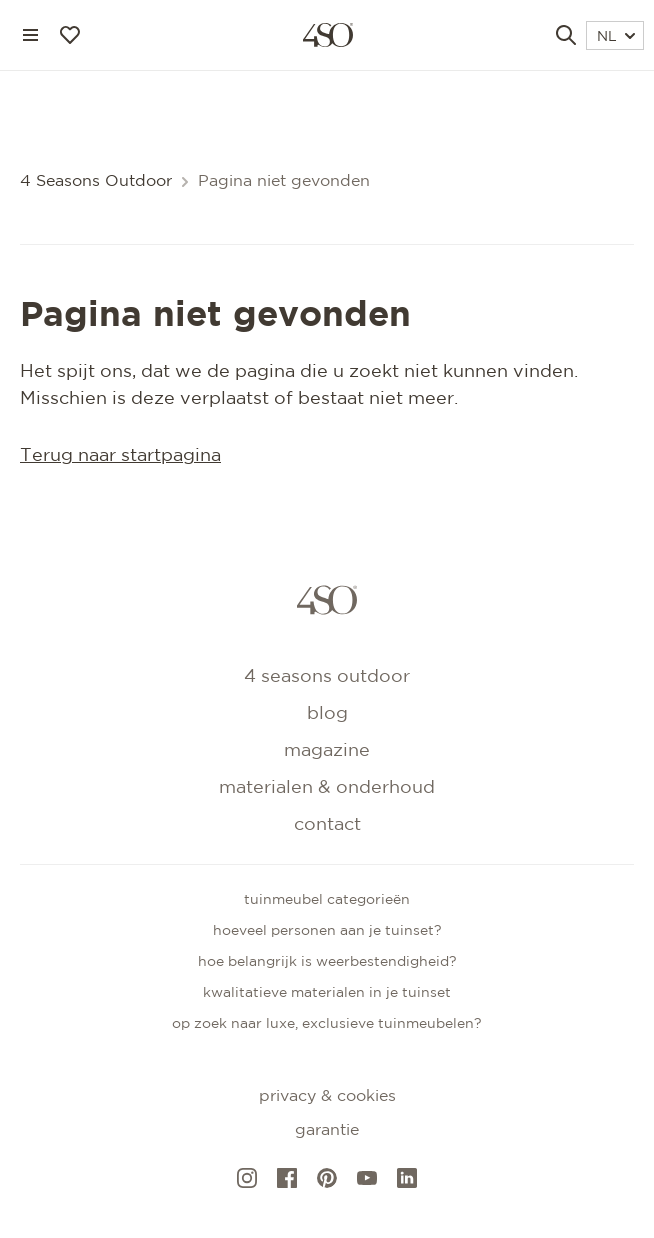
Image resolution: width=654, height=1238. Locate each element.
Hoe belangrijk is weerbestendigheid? (327, 962)
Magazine (327, 751)
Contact (327, 825)
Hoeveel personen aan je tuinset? (327, 931)
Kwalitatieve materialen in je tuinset (327, 993)
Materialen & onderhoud (327, 788)
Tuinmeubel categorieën (327, 900)
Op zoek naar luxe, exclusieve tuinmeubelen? (327, 1024)
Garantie (327, 1130)
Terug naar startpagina (120, 456)
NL (616, 37)
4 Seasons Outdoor (96, 181)
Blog (327, 714)
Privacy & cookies (327, 1096)
